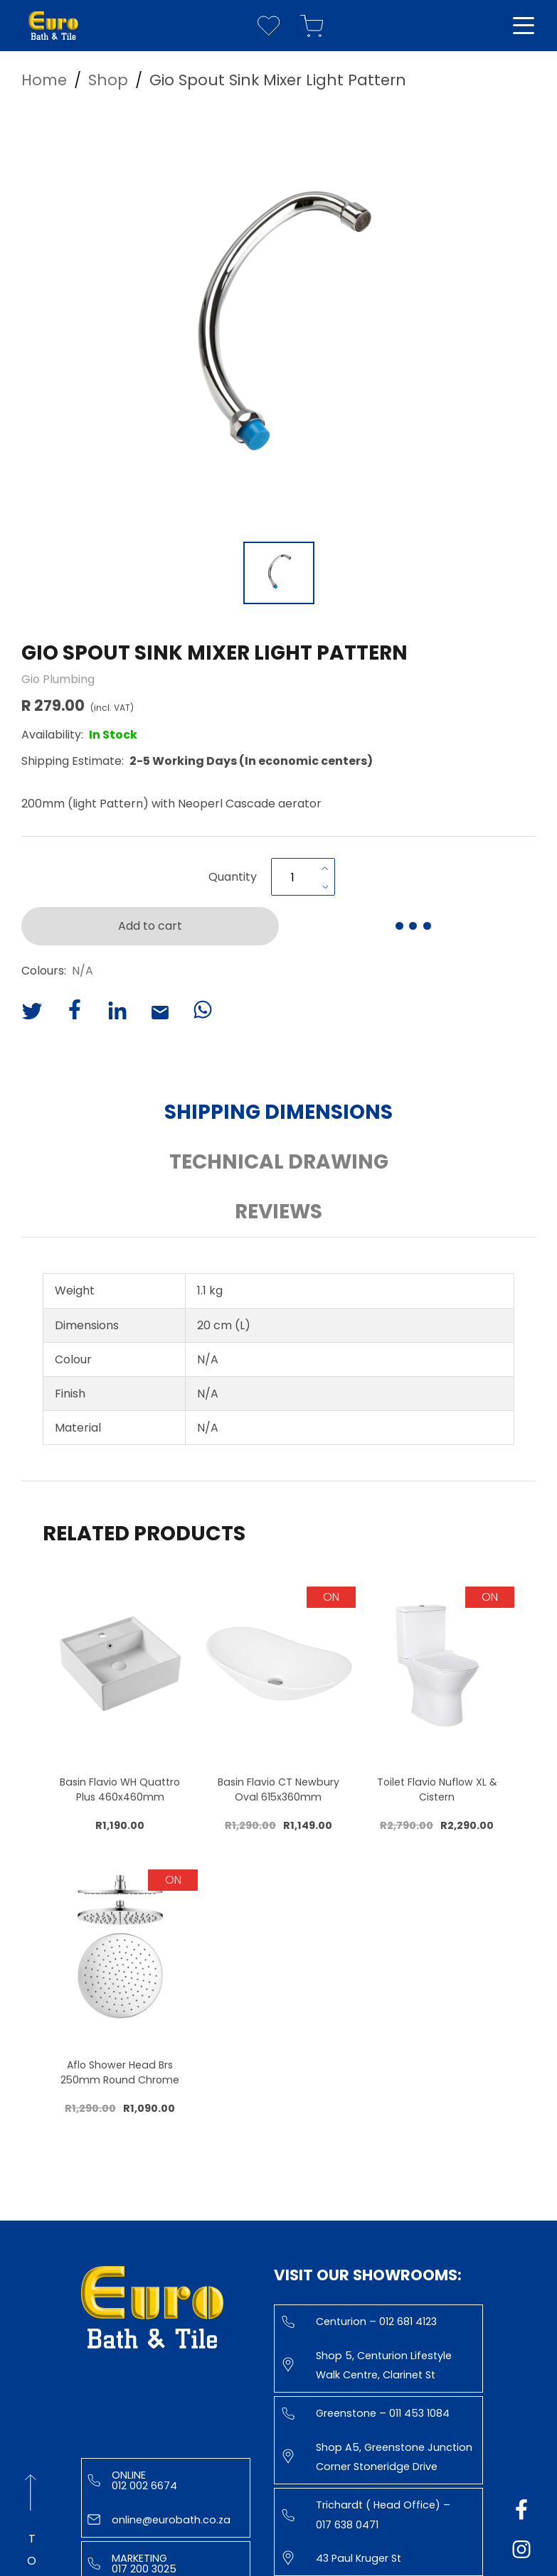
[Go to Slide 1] (278, 573)
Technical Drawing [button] (278, 1162)
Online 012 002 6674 (132, 2480)
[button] (278, 320)
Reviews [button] (278, 1211)
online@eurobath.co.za (158, 2520)
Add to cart (150, 926)
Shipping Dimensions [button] (278, 1112)
